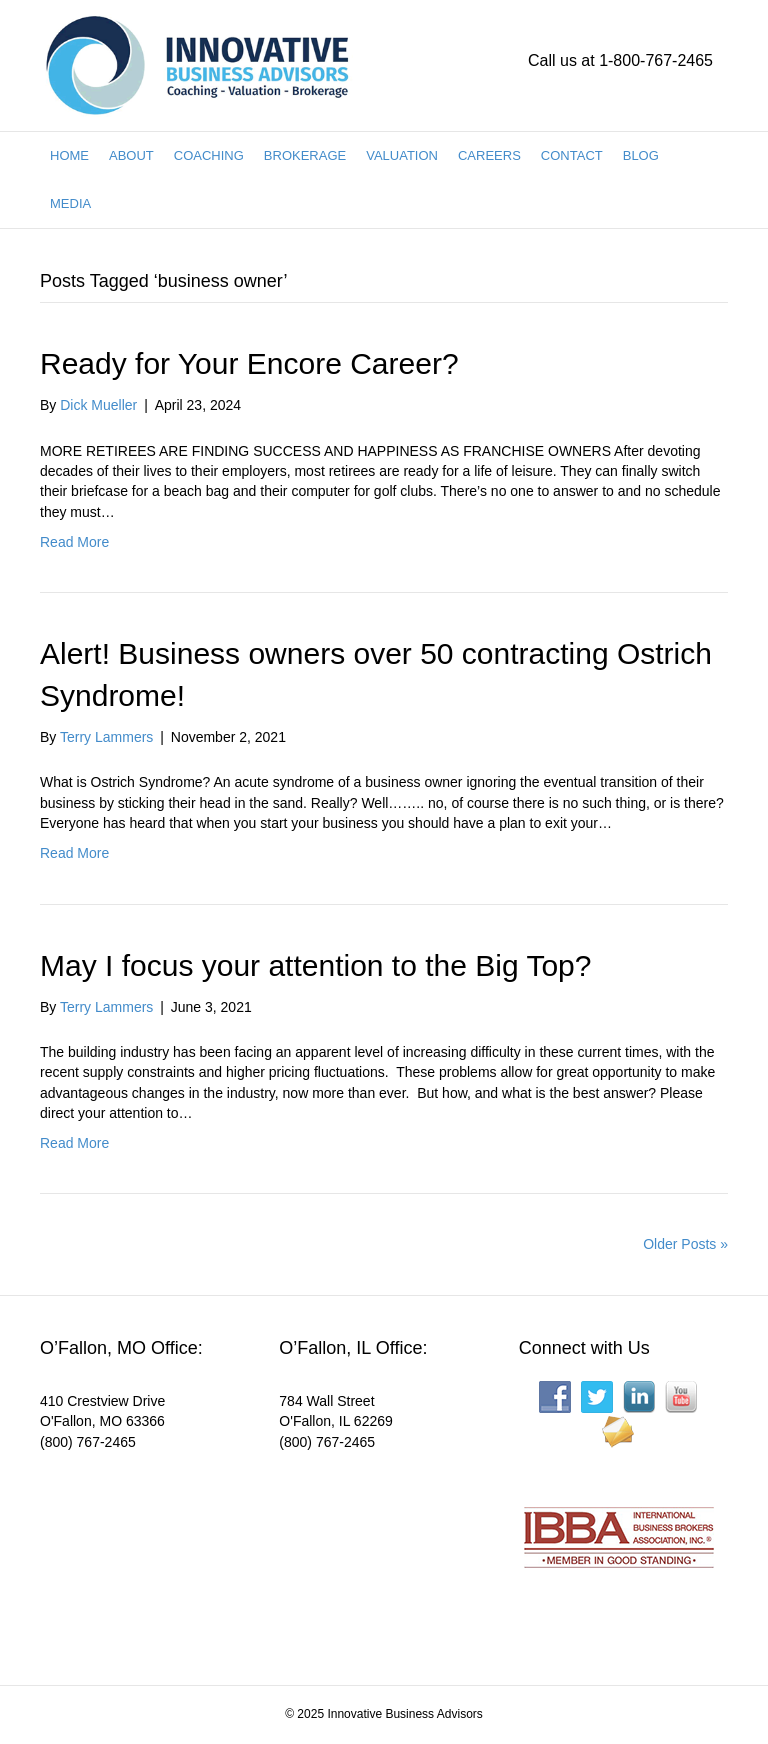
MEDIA (70, 203)
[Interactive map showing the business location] (144, 1555)
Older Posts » (685, 1244)
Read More (74, 542)
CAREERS (489, 155)
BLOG (641, 155)
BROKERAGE (305, 155)
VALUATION (402, 155)
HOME (69, 155)
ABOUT (131, 155)
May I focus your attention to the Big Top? (315, 965)
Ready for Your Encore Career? (249, 363)
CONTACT (572, 155)
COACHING (209, 155)
